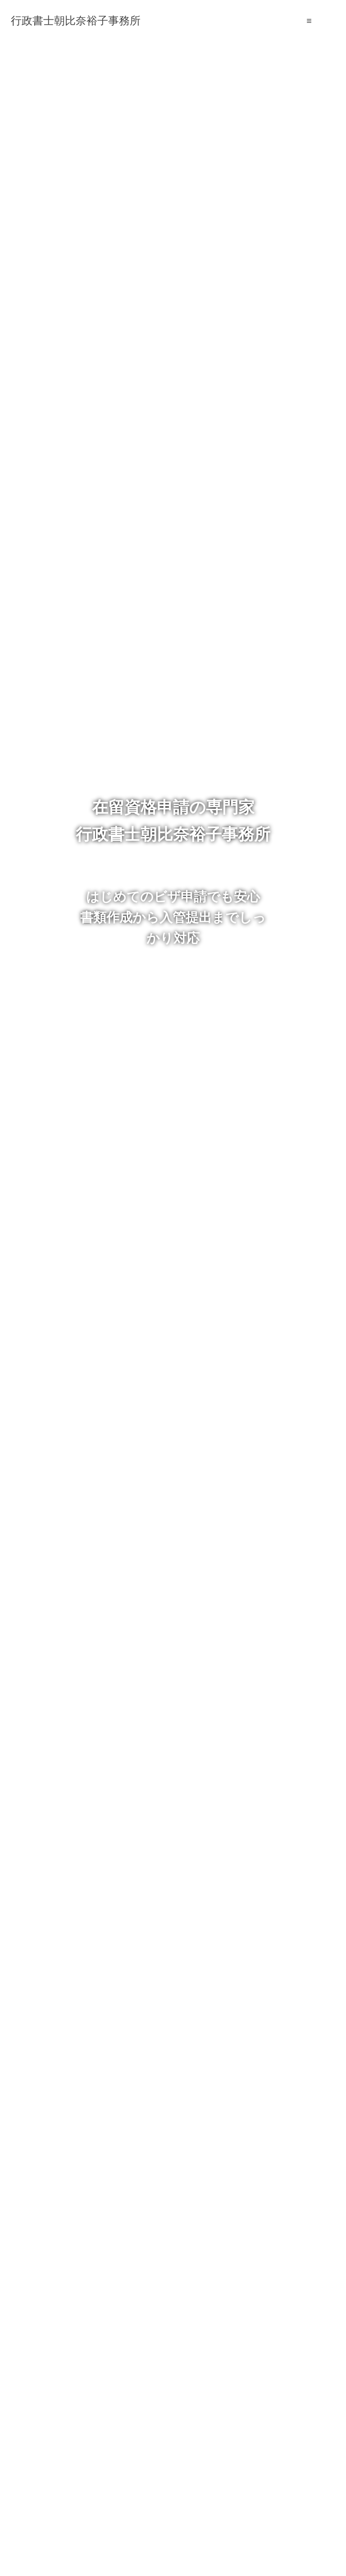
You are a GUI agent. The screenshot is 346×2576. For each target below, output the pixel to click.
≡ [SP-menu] (309, 21)
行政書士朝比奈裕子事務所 (76, 20)
